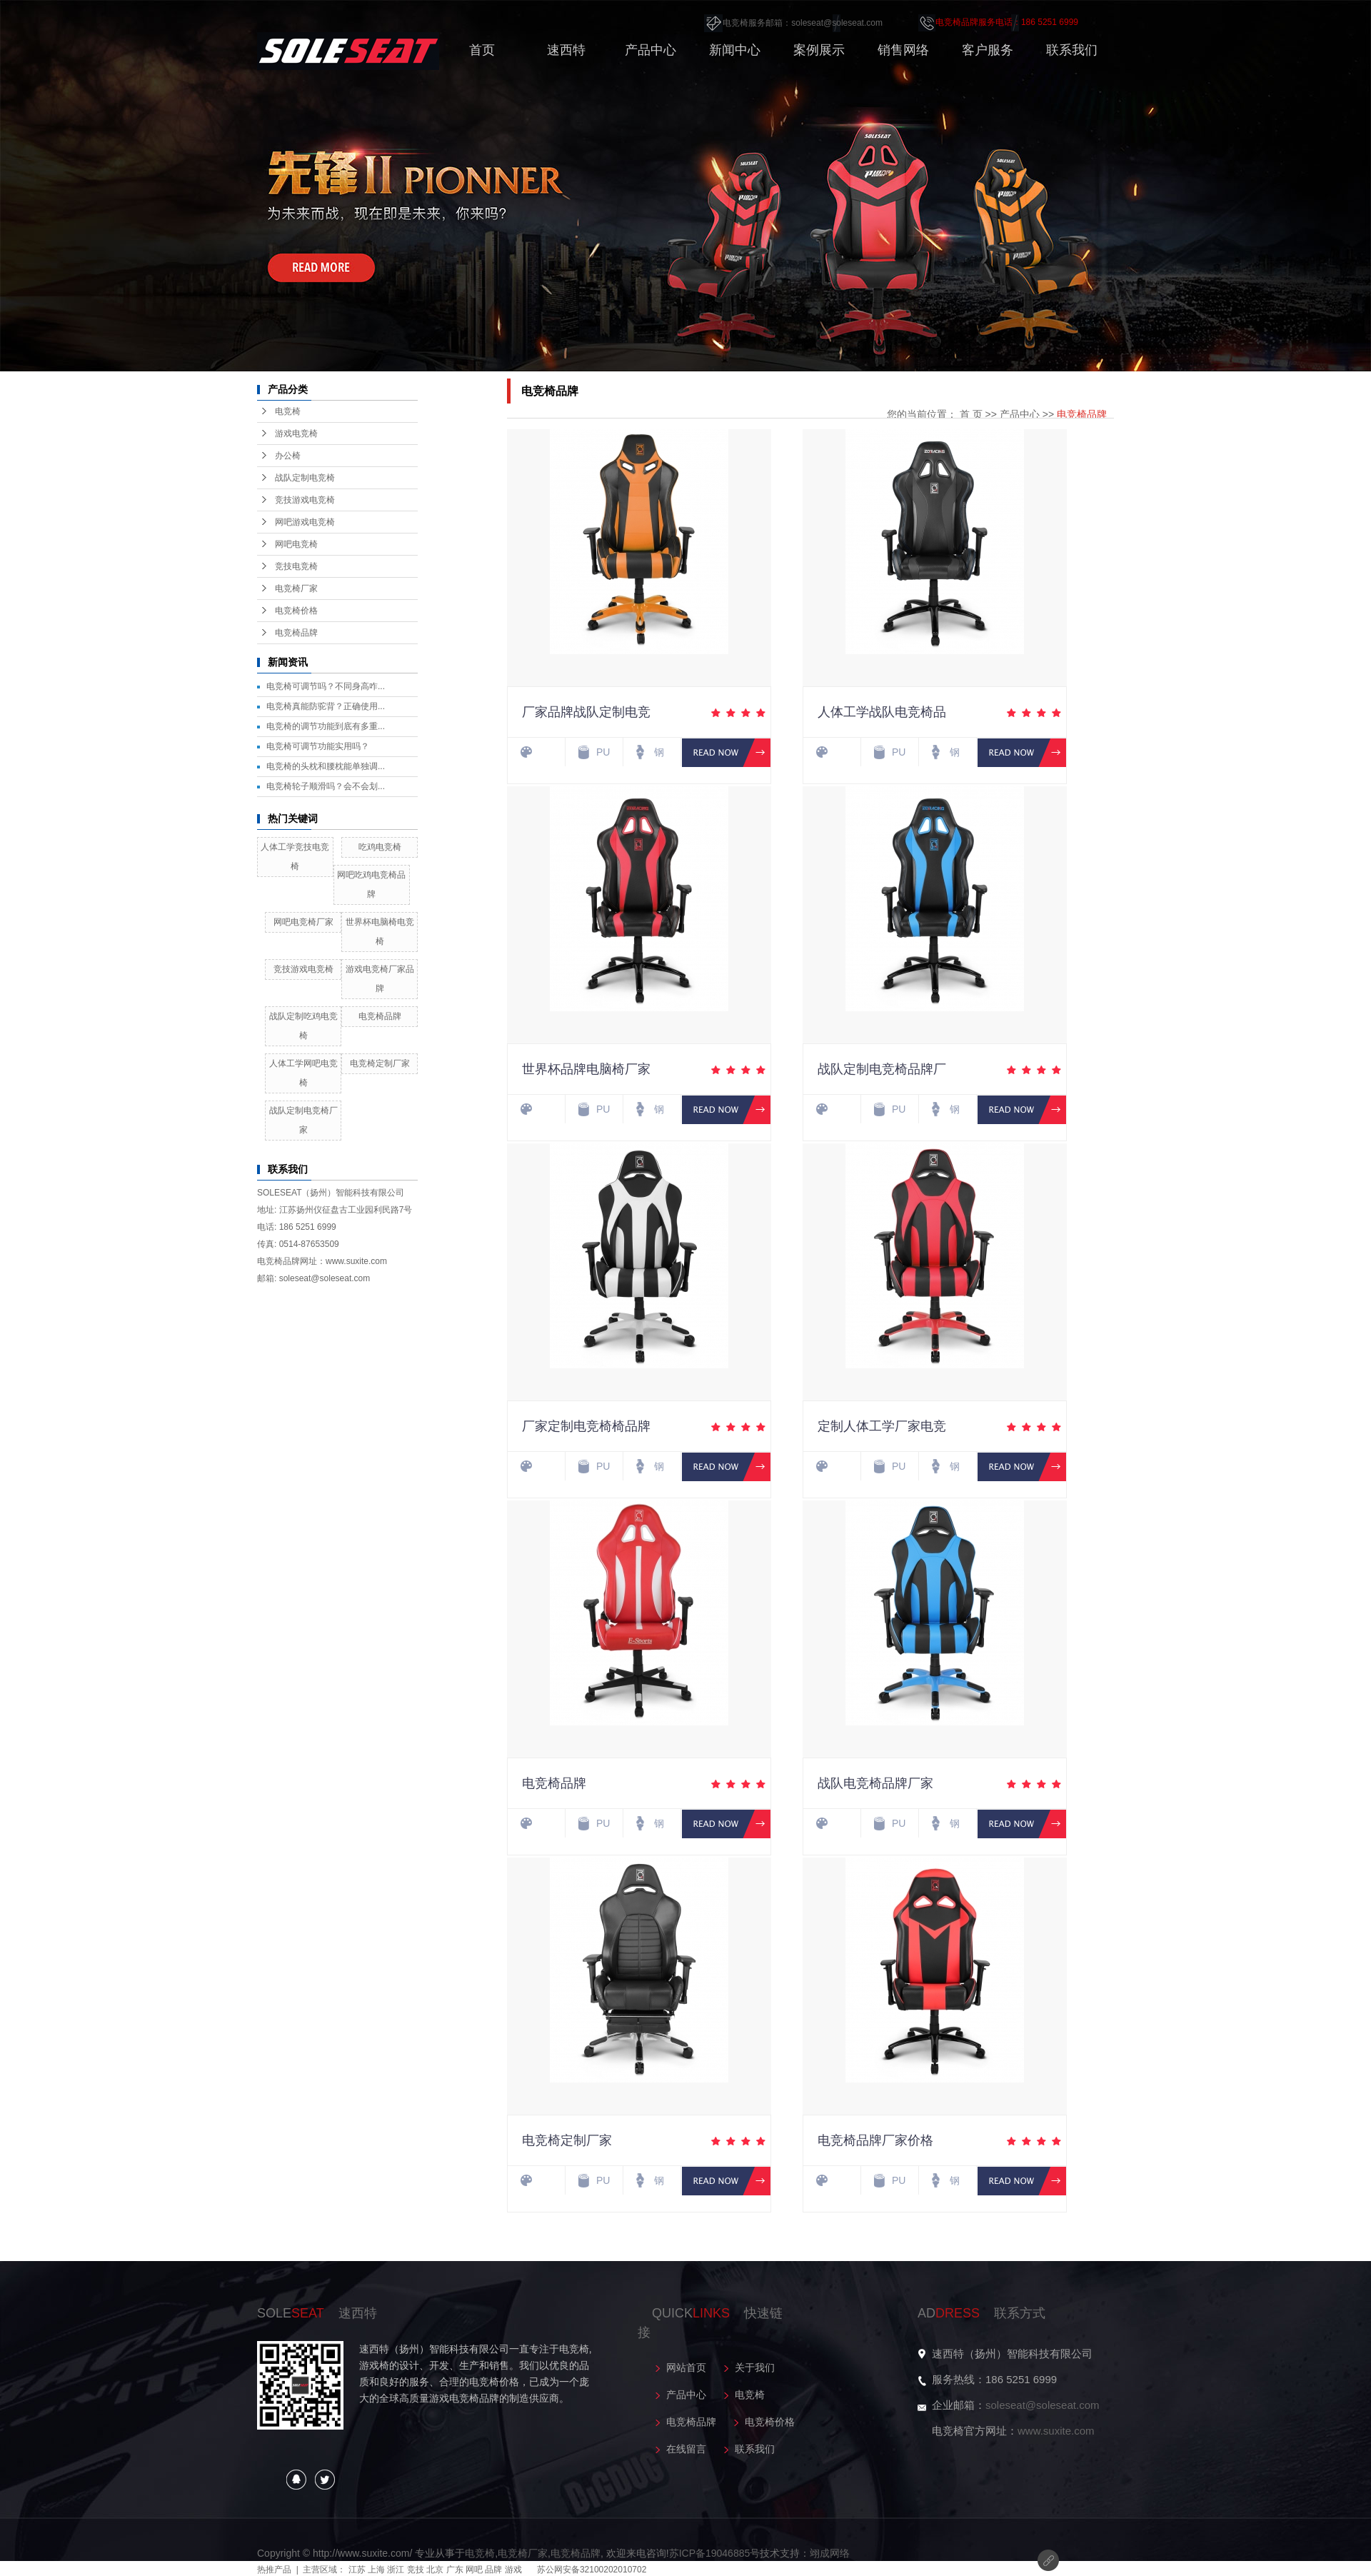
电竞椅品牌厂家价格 (875, 2140)
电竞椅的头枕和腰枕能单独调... (325, 766)
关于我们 (755, 2367)
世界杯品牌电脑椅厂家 (586, 1069)
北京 (434, 2570)
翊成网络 (830, 2553)
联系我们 (1072, 50)
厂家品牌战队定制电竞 (586, 712)
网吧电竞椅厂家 (303, 922)
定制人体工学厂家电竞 (882, 1426)
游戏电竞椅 (296, 433)
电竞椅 (288, 411)
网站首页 (686, 2367)
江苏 (357, 2570)
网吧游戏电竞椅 (305, 522)
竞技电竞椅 (296, 566)
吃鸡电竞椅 (379, 847)
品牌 (493, 2570)
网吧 (474, 2570)
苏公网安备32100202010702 (591, 2570)
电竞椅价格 (296, 611)
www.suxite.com (1056, 2431)
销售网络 (903, 50)
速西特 (566, 50)
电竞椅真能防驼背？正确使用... (325, 706)
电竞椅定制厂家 (380, 1063)
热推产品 (274, 2570)
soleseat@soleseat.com (1042, 2405)
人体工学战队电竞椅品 (882, 712)
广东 (454, 2570)
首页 (482, 50)
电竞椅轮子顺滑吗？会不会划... (325, 786)
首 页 (971, 414)
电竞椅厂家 (296, 588)
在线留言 (686, 2449)
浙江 (395, 2570)
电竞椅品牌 (296, 633)
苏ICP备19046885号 (714, 2553)
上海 (376, 2570)
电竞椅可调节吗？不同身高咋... (325, 686)
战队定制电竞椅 (305, 478)
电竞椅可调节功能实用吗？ (317, 746)
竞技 (415, 2570)
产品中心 (650, 50)
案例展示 (819, 50)
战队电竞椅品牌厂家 (875, 1783)
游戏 (513, 2570)
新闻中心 (734, 50)
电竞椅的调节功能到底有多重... (325, 726)
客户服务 (987, 50)
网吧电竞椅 (296, 544)
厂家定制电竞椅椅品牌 (586, 1426)
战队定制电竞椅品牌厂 (882, 1069)
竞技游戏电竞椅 (305, 500)
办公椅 (288, 456)
